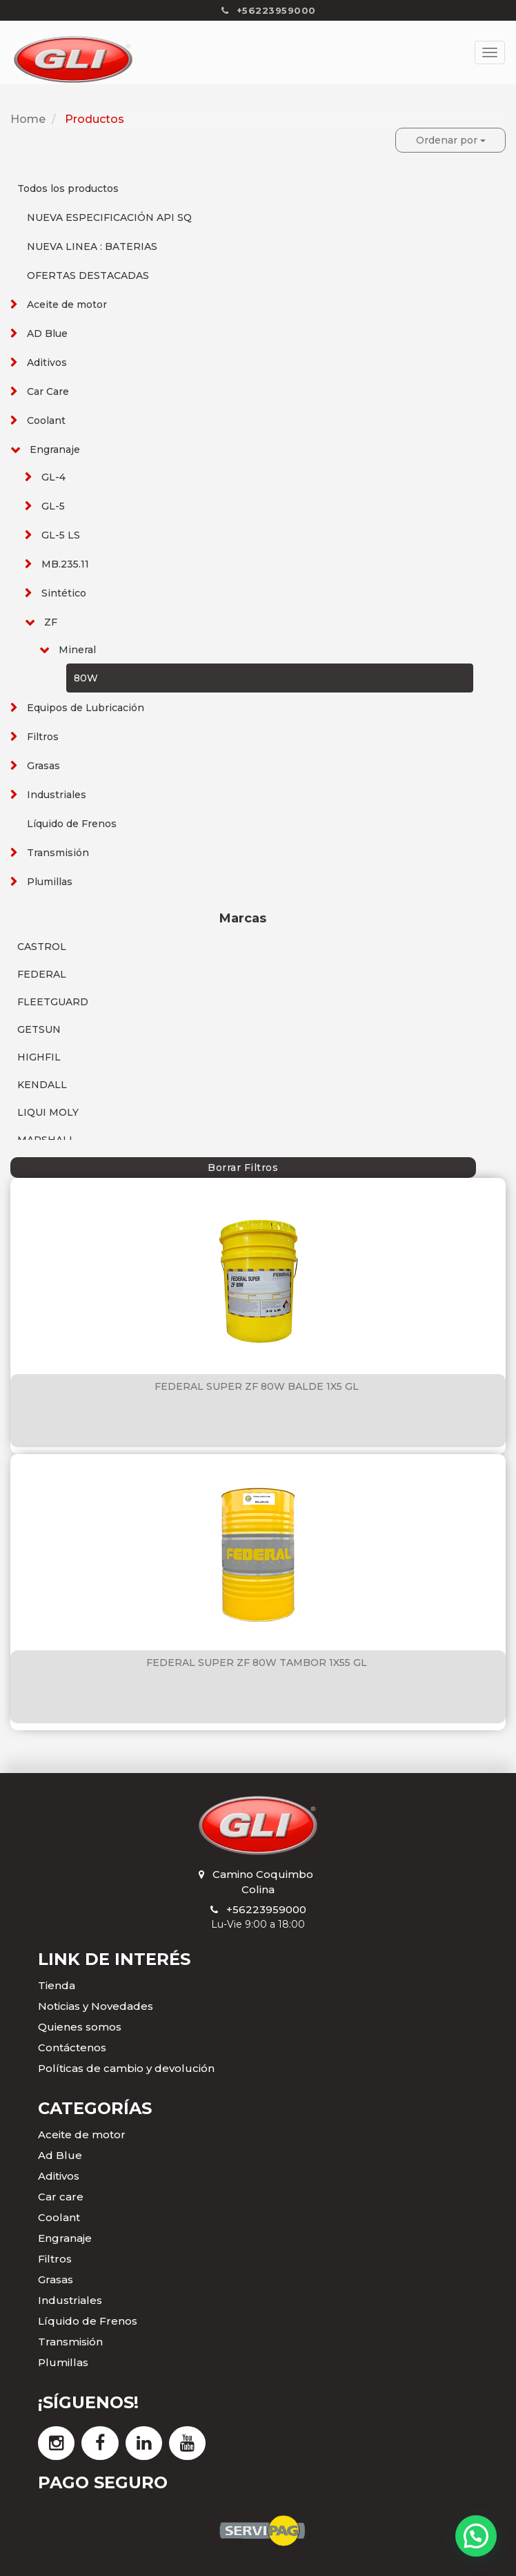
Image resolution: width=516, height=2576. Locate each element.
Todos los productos (68, 188)
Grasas (43, 765)
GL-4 (53, 477)
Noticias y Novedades (95, 2006)
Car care (60, 2196)
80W (86, 678)
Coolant (46, 420)
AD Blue (47, 333)
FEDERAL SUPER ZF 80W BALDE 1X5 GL (257, 1386)
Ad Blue (60, 2155)
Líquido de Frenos (72, 823)
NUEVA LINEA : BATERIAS (92, 246)
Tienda (56, 1985)
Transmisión (58, 852)
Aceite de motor (67, 304)
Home (28, 119)
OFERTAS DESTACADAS (88, 275)
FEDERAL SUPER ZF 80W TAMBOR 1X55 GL (256, 1662)
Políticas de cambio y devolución (126, 2068)
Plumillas (49, 881)
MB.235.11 (65, 564)
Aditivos (47, 362)
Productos (94, 119)
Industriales (56, 794)
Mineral (77, 649)
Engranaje (55, 449)
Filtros (43, 736)
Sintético (63, 593)
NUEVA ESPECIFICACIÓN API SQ (109, 217)
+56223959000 (266, 1909)
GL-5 (53, 506)
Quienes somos (79, 2026)
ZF (50, 622)
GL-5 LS (60, 535)
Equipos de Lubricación (85, 707)
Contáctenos (72, 2047)
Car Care (48, 391)
